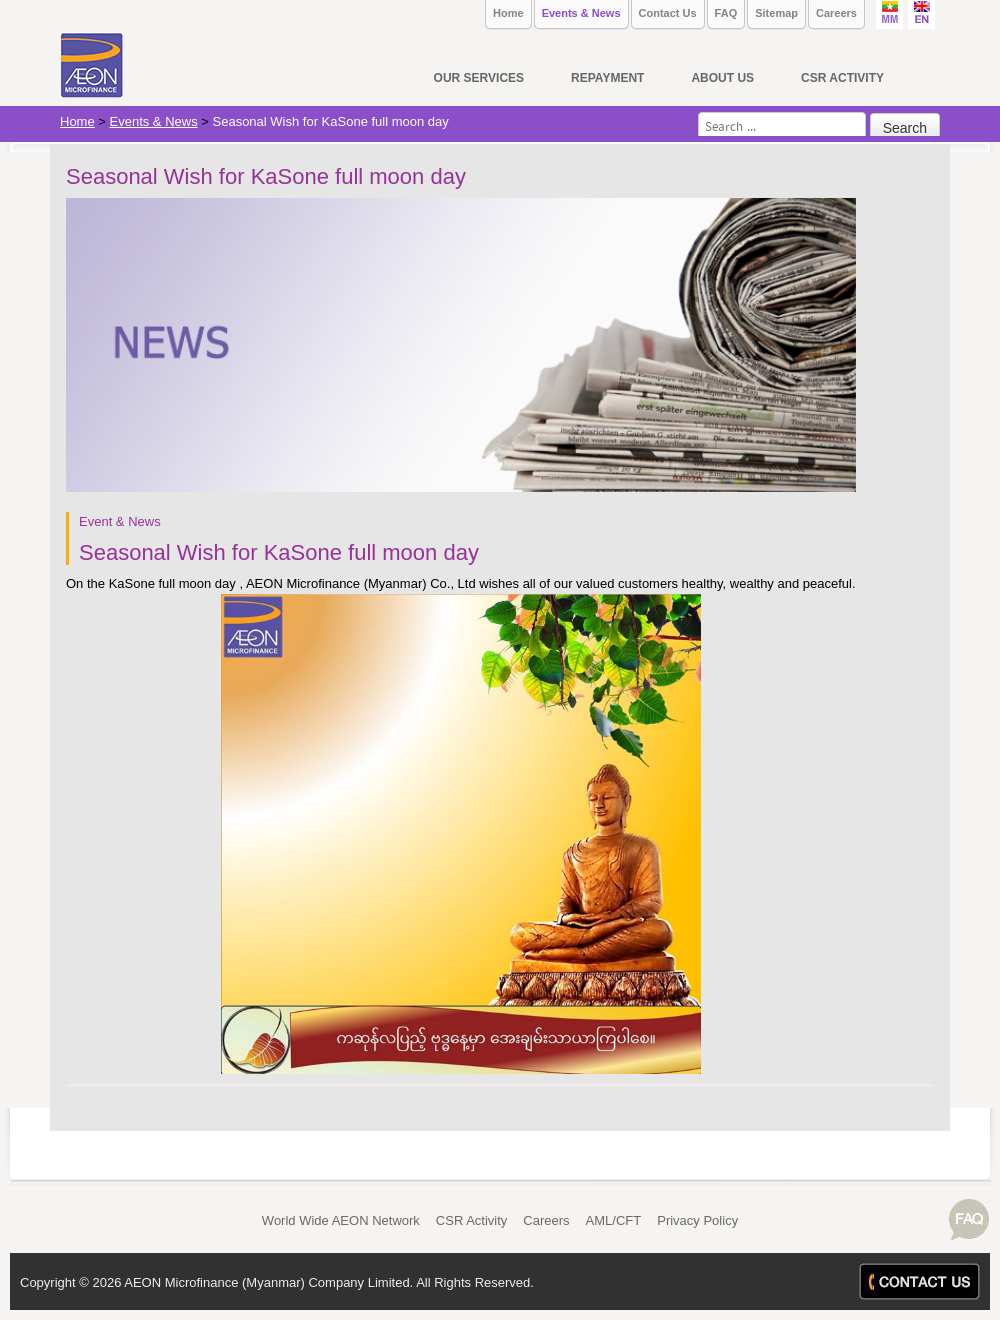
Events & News (581, 13)
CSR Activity (472, 1220)
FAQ (726, 13)
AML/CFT (614, 1220)
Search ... (698, 112)
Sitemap (776, 13)
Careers (836, 13)
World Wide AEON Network (341, 1220)
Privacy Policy (697, 1220)
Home (508, 13)
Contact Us (668, 13)
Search (905, 128)
